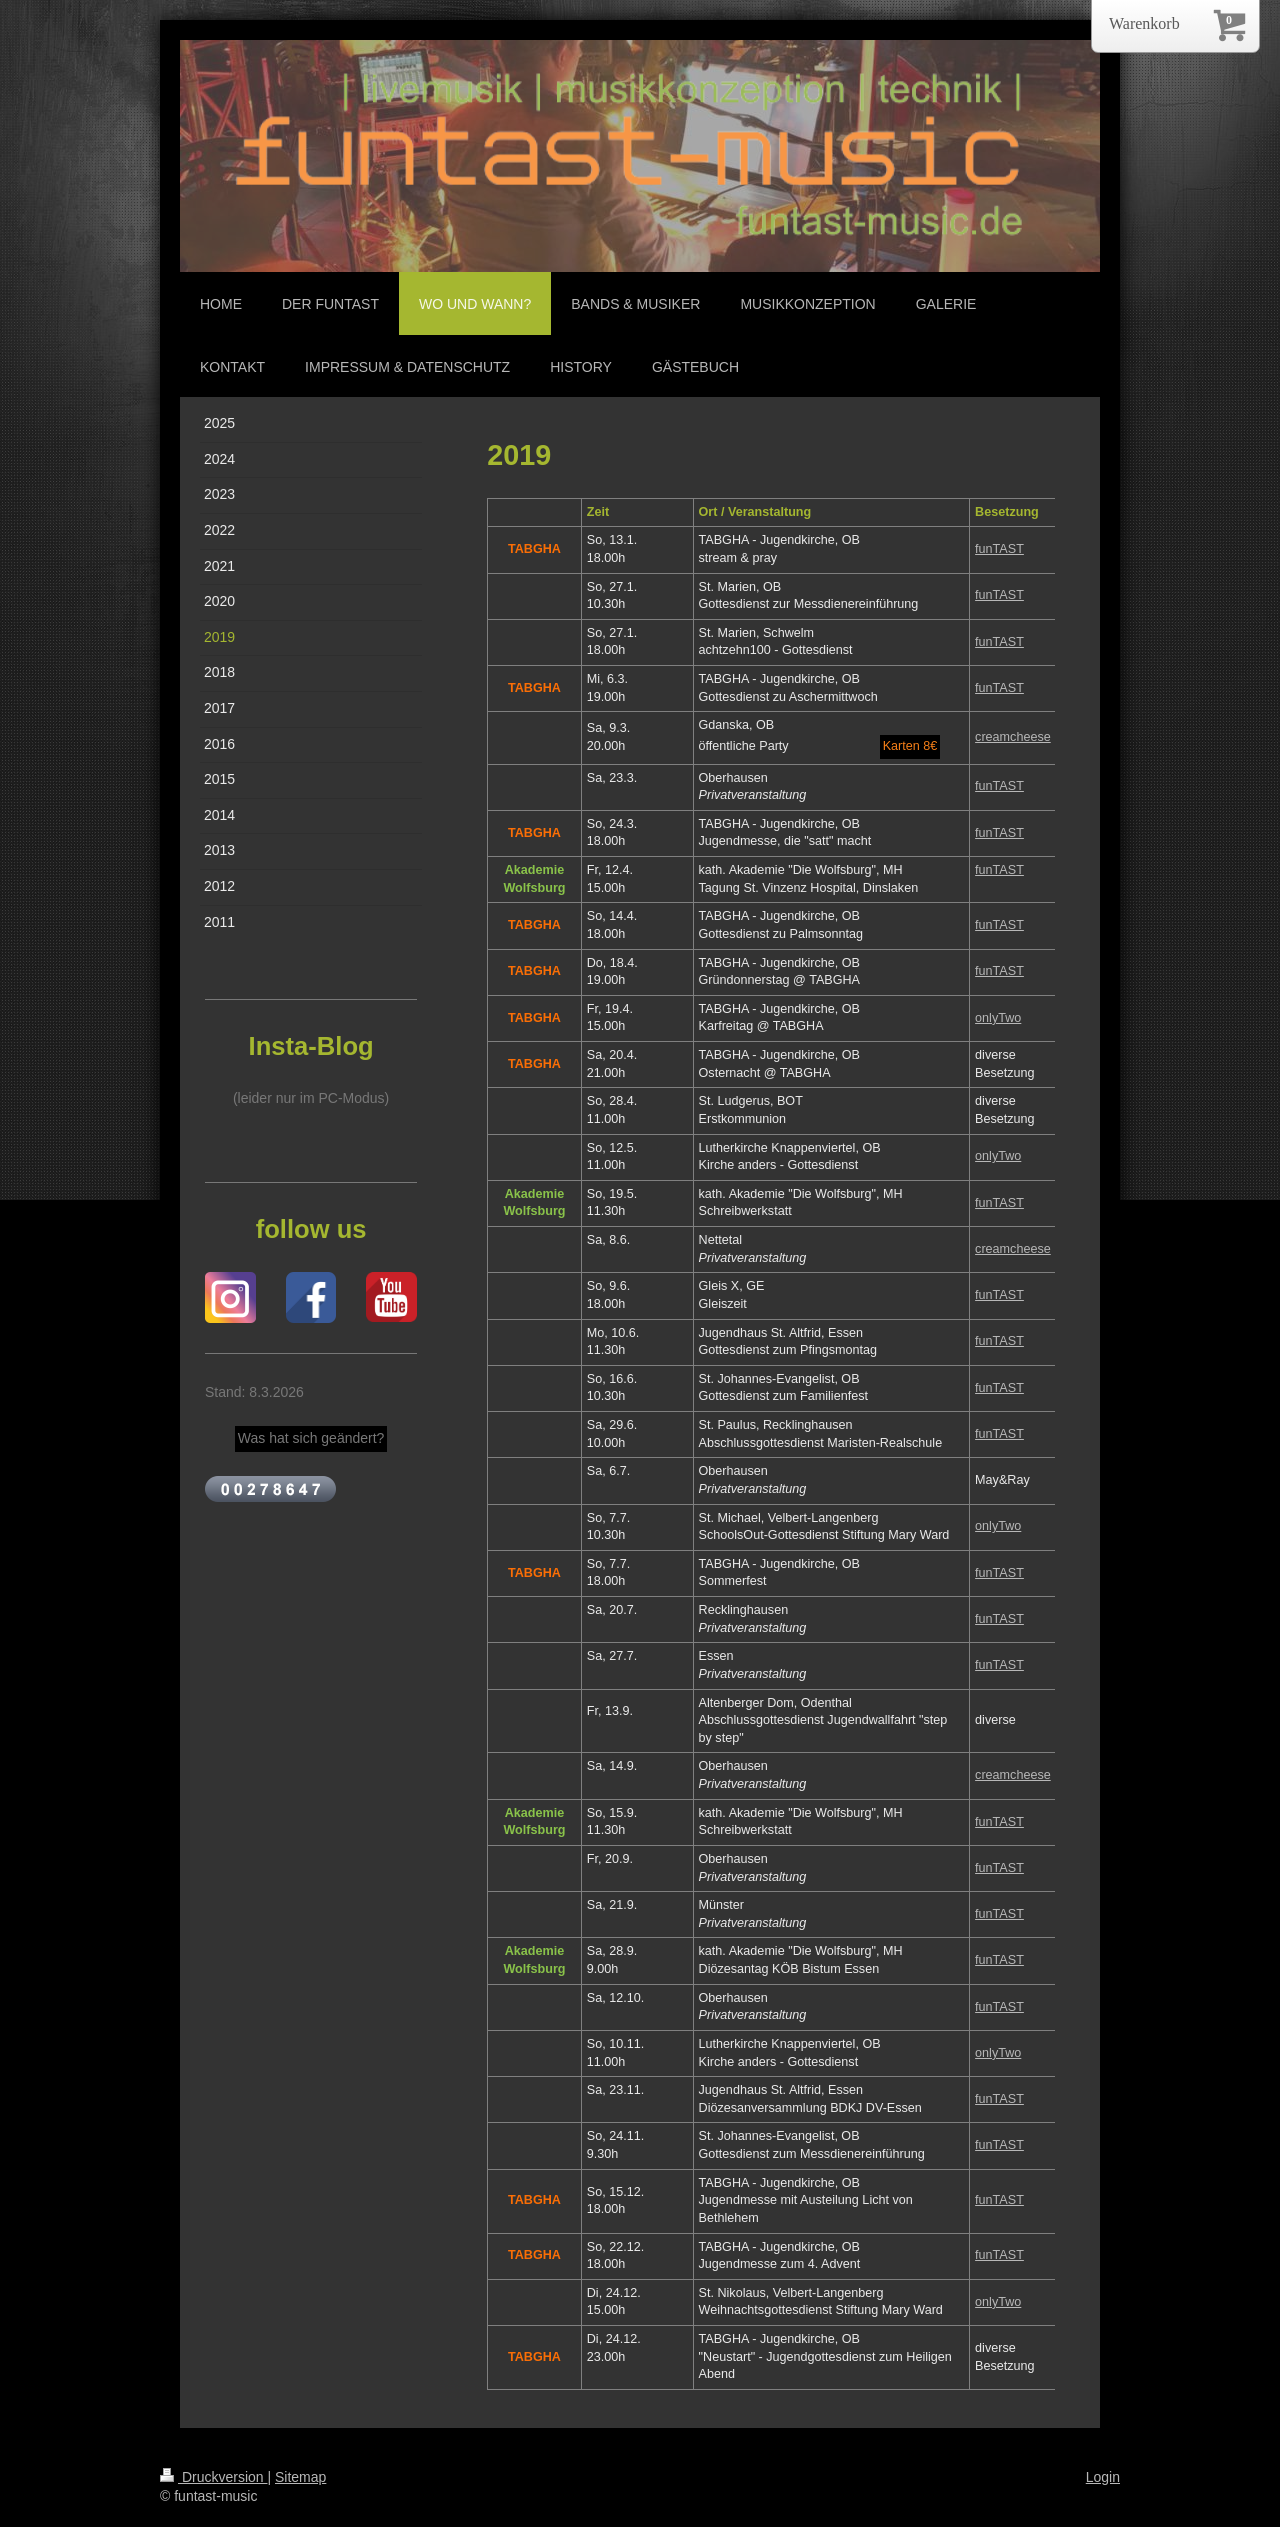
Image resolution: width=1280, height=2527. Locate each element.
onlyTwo (998, 1018)
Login (1103, 2477)
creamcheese (1013, 737)
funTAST (999, 549)
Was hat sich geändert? (311, 1438)
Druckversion (213, 2477)
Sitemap (300, 2477)
